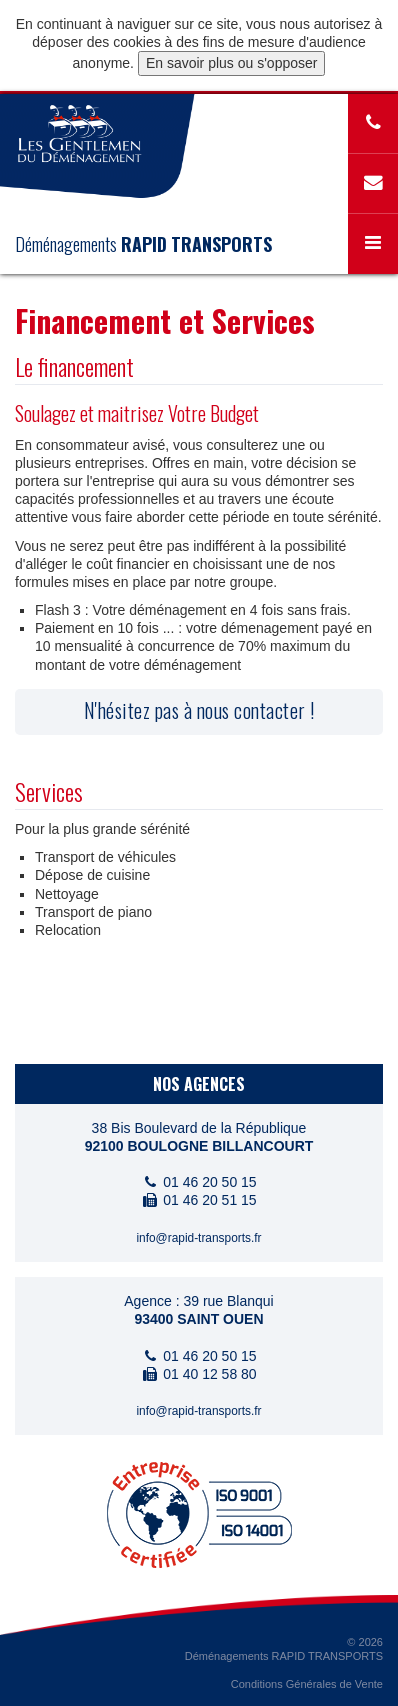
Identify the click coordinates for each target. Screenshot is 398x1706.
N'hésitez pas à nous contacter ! (199, 710)
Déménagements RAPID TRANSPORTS (284, 1656)
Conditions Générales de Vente (307, 1684)
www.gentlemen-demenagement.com (80, 134)
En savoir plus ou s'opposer (232, 63)
